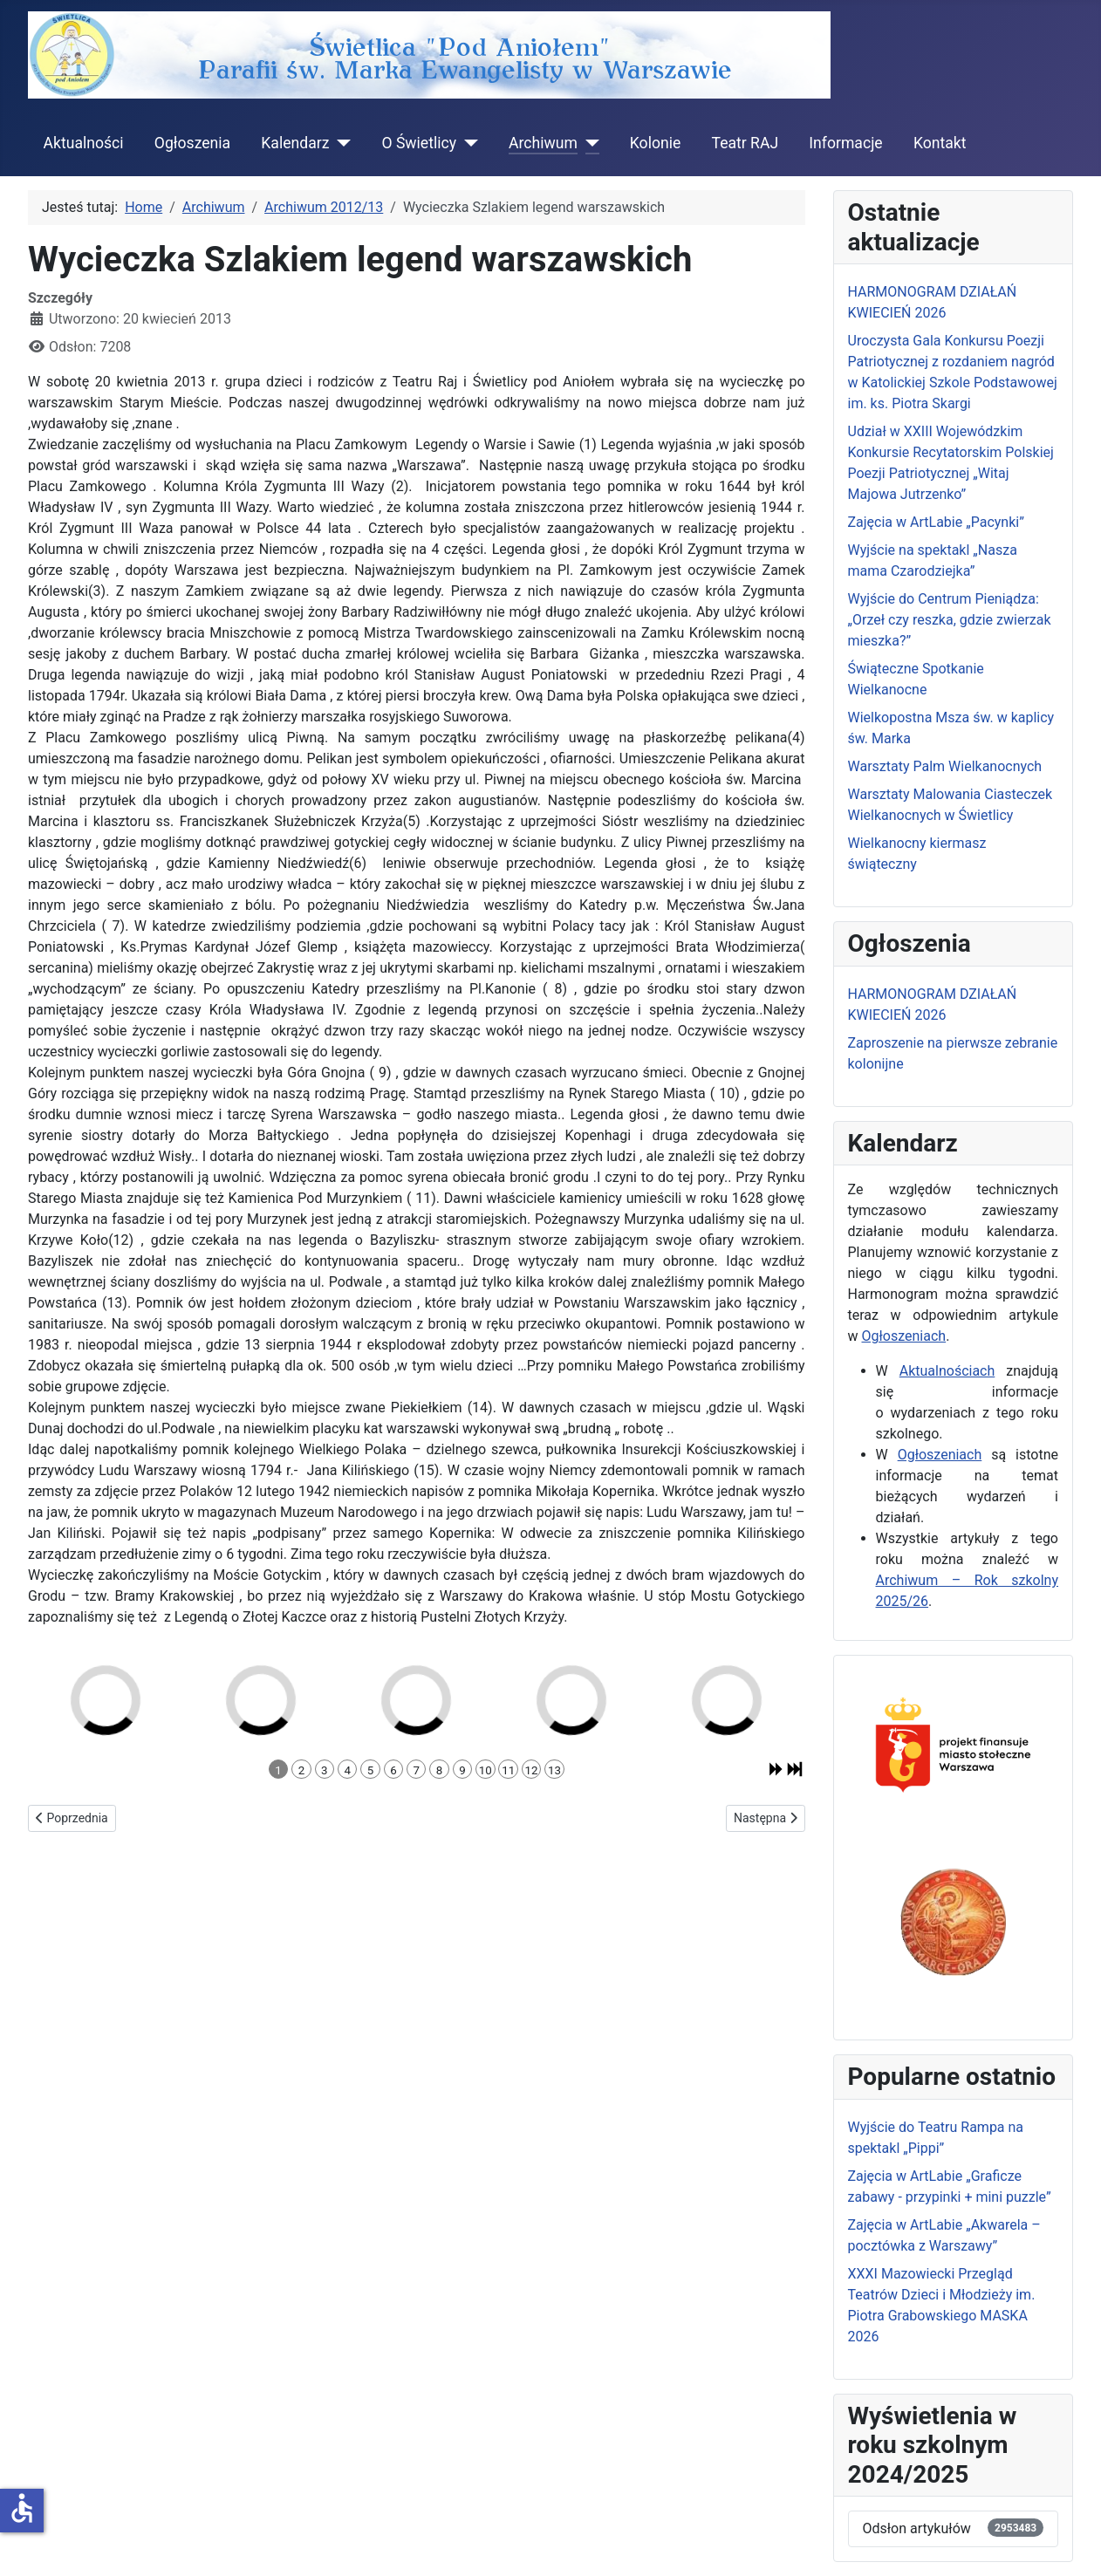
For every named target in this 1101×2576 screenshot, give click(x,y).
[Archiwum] (588, 143)
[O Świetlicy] (467, 143)
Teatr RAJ (744, 143)
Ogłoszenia (192, 143)
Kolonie (655, 143)
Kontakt (940, 143)
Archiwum (543, 143)
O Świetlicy (418, 143)
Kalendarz (295, 143)
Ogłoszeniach (904, 1336)
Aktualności (84, 143)
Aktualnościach (947, 1371)
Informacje (845, 143)
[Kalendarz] (340, 143)
